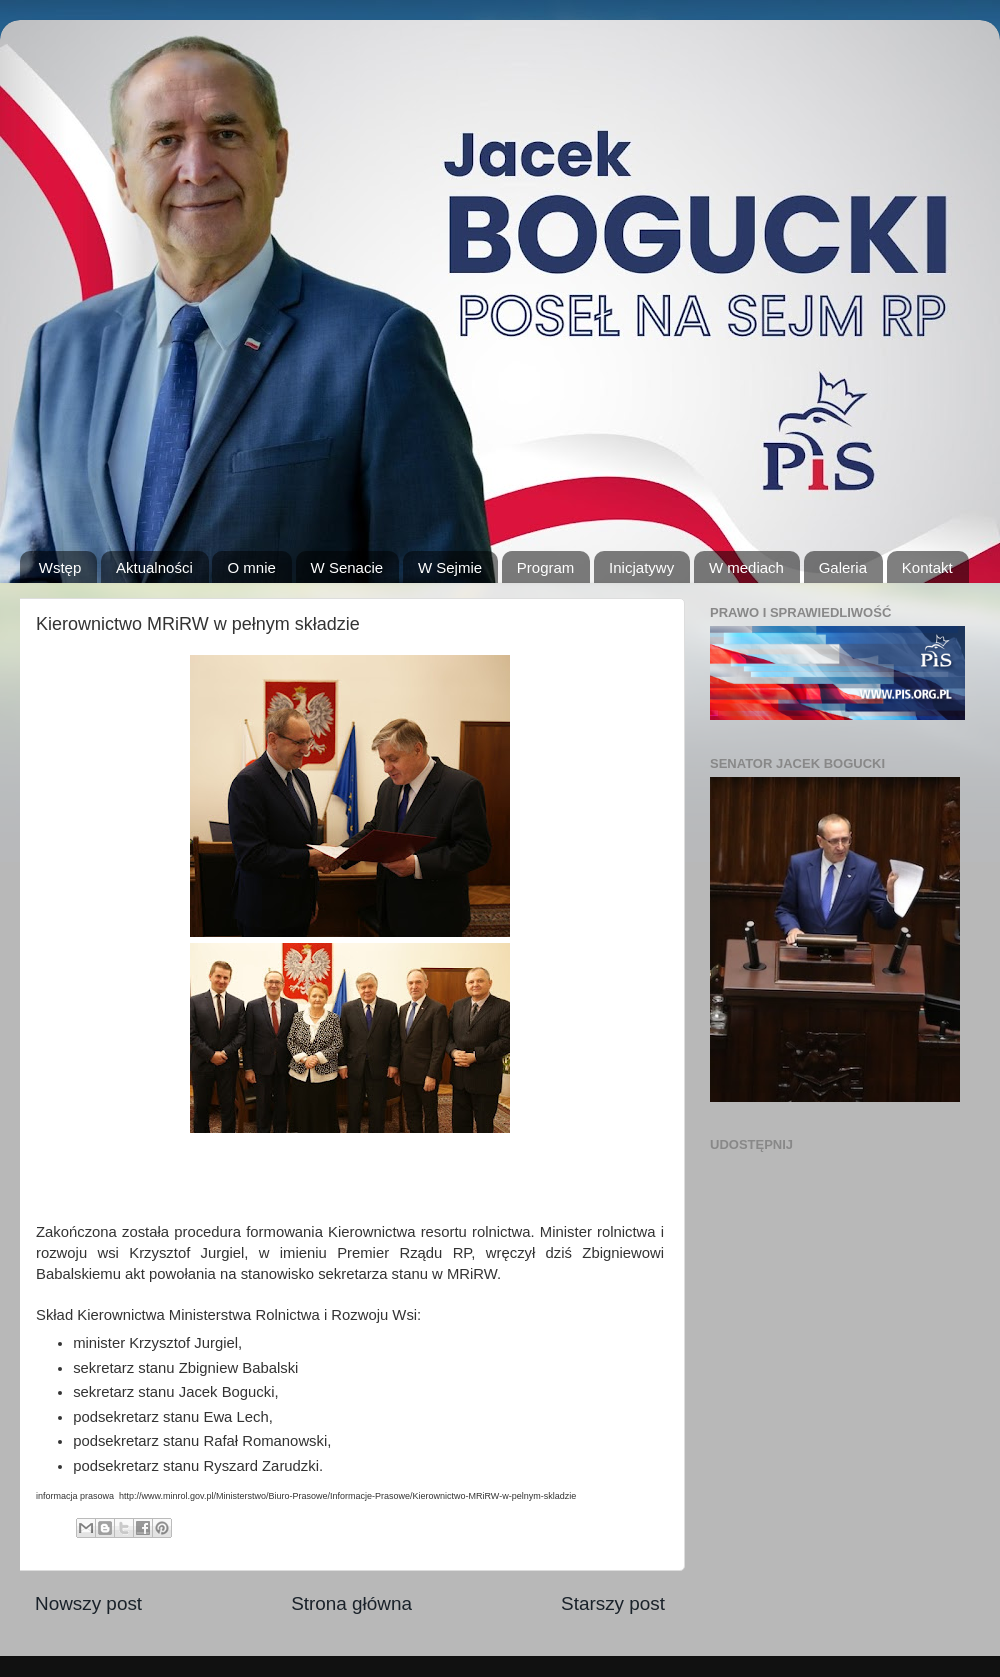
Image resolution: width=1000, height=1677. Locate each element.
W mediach (746, 567)
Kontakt (927, 567)
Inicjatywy (641, 567)
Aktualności (154, 567)
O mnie (251, 567)
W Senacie (347, 567)
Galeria (843, 567)
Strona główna (351, 1603)
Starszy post (613, 1603)
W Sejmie (450, 567)
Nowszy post (88, 1603)
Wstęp (60, 567)
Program (546, 567)
